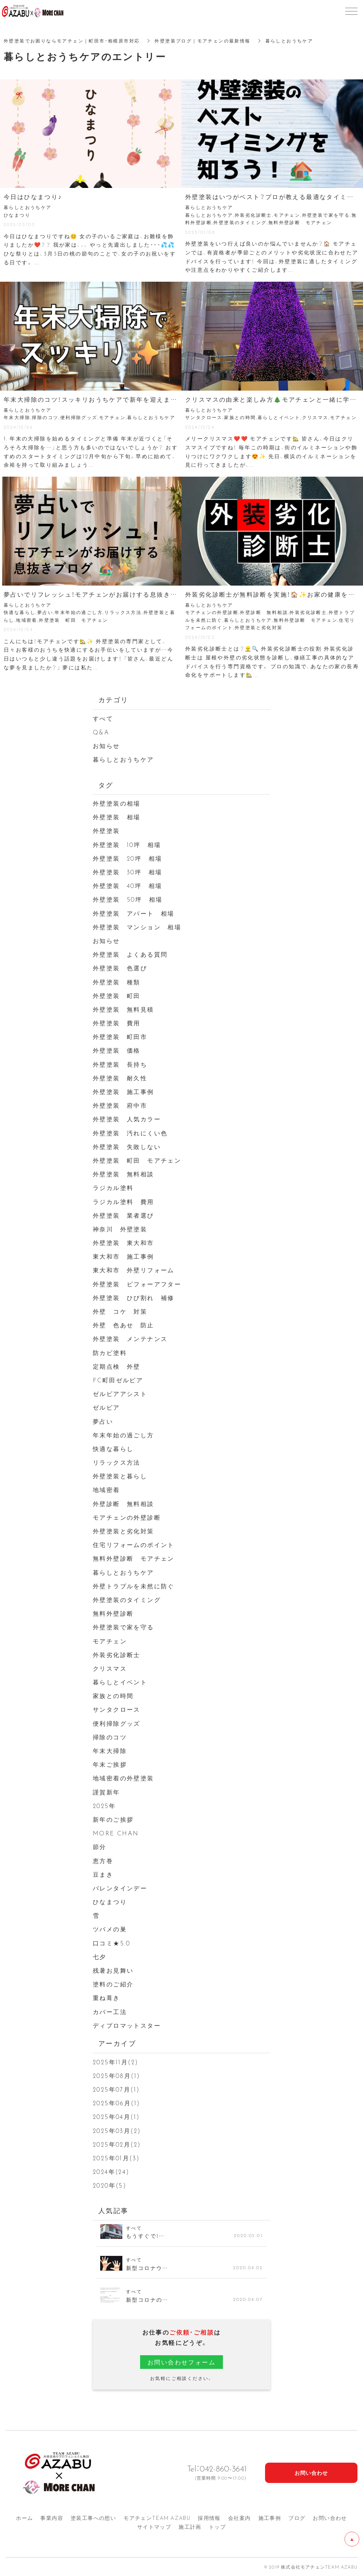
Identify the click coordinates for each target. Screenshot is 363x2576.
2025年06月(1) (116, 2102)
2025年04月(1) (116, 2116)
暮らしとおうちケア (123, 759)
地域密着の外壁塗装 (123, 1777)
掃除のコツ (110, 1736)
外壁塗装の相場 (116, 803)
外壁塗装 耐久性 (120, 1077)
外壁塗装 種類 (116, 981)
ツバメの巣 (110, 1928)
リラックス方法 (116, 1462)
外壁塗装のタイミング (127, 1599)
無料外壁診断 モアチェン (133, 1558)
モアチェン (110, 1640)
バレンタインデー (120, 1887)
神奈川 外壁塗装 (120, 1228)
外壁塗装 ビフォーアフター (137, 1283)
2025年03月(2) (117, 2130)
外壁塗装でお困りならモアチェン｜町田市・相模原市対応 (72, 40)
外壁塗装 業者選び (123, 1215)
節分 (99, 1846)
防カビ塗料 (110, 1352)
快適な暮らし (113, 1448)
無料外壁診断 (113, 1613)
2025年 (104, 1805)
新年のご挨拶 (113, 1819)
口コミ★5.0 (111, 1942)
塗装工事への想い (93, 2517)
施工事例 (269, 2517)
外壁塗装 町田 (116, 995)
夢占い (103, 1421)
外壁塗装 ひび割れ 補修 (133, 1297)
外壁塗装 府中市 (120, 1105)
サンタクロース (116, 1709)
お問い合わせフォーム (181, 2361)
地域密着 (106, 1489)
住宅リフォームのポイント (133, 1544)
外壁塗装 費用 (116, 1022)
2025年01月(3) (116, 2157)
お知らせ (106, 745)
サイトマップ (154, 2526)
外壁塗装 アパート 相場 (133, 913)
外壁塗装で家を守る (123, 1626)
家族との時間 (113, 1695)
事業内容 (51, 2517)
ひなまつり (110, 1901)
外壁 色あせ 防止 (123, 1324)
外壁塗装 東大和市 (123, 1242)
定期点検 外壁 (116, 1366)
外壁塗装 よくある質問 (130, 954)
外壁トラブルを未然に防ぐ (133, 1585)
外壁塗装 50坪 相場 (127, 899)
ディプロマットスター (127, 2025)
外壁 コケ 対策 (120, 1311)
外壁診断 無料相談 (123, 1503)
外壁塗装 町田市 (120, 1036)
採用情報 (209, 2517)
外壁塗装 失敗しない (127, 1146)
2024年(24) (111, 2171)
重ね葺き (106, 1997)
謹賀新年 (106, 1791)
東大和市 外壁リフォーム (133, 1269)
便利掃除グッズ (116, 1723)
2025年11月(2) (115, 2061)
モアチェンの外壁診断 (127, 1517)
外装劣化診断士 (116, 1654)
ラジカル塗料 (113, 1187)
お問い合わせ (330, 2517)
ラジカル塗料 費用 (123, 1201)
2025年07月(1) (116, 2089)
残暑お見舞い (113, 1970)
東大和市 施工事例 (123, 1256)
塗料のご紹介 (113, 1983)
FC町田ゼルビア (118, 1379)
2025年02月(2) (117, 2144)
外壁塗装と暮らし (120, 1475)
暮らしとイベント (120, 1681)
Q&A (101, 731)
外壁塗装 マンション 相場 (137, 926)
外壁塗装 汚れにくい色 (130, 1132)
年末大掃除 (110, 1750)
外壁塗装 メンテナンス (130, 1338)
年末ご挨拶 (110, 1764)
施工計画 (190, 2526)
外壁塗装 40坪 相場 (127, 885)
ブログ (296, 2517)
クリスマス (110, 1668)
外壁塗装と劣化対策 (123, 1530)
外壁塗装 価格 (116, 1050)
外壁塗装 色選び (120, 967)
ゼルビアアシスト (120, 1393)
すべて (103, 718)
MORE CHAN (116, 1832)
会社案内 (239, 2517)
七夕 (99, 1956)
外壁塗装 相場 (116, 816)
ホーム (24, 2517)
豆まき (103, 1874)
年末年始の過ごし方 (123, 1434)
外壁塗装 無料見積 (123, 1009)
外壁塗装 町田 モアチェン (137, 1160)
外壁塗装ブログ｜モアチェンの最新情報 (202, 40)
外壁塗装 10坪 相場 (127, 844)
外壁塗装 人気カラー (127, 1118)
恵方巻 (103, 1860)
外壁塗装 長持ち (120, 1064)
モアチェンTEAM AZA (156, 2517)
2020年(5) (109, 2185)
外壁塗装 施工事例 (123, 1091)
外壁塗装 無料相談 (123, 1173)
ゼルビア (106, 1407)
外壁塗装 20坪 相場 (127, 858)
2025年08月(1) (116, 2075)
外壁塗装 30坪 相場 (127, 871)
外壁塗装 (110, 830)
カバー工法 (110, 2011)
